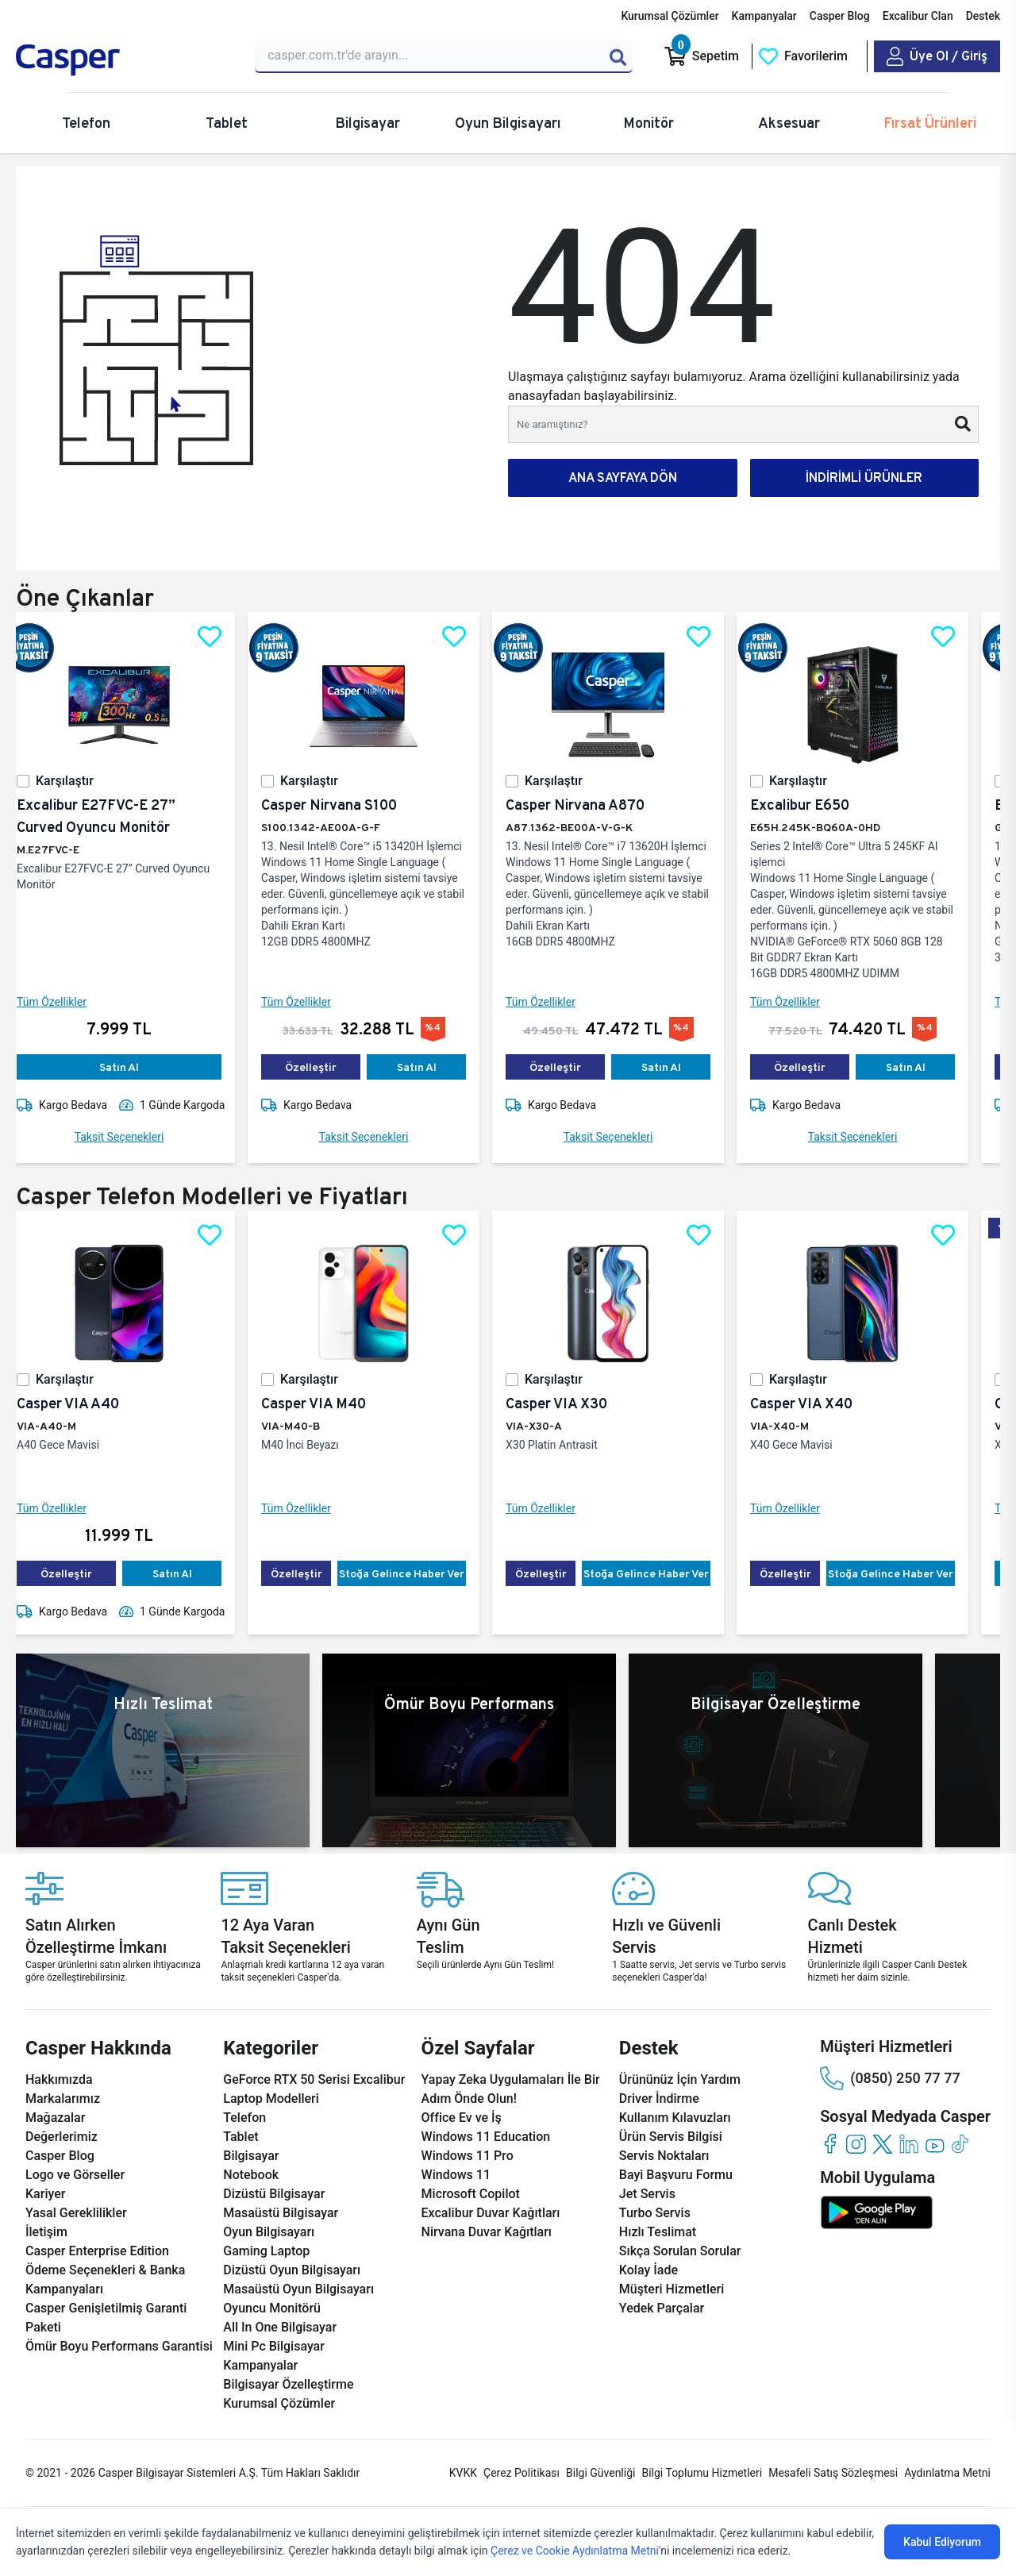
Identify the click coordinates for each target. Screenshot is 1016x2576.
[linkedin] (908, 2144)
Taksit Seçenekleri (132, 1136)
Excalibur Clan (918, 16)
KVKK (463, 2472)
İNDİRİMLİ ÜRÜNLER (864, 477)
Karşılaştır (77, 780)
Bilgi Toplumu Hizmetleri (701, 2472)
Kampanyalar (764, 16)
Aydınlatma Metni (947, 2472)
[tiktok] (961, 2144)
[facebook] (830, 2144)
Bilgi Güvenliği (600, 2472)
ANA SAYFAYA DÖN (622, 477)
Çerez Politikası (521, 2472)
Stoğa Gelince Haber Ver (414, 1573)
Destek (983, 16)
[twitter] (882, 2144)
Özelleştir (323, 1067)
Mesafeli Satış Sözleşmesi (833, 2472)
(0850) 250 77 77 (890, 2078)
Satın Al (132, 1067)
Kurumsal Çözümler (669, 16)
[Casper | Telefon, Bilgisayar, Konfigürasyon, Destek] (126, 60)
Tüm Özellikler (64, 1001)
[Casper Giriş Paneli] (937, 56)
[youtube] (935, 2144)
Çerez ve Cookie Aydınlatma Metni (575, 2550)
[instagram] (856, 2144)
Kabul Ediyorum (942, 2542)
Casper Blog (840, 16)
